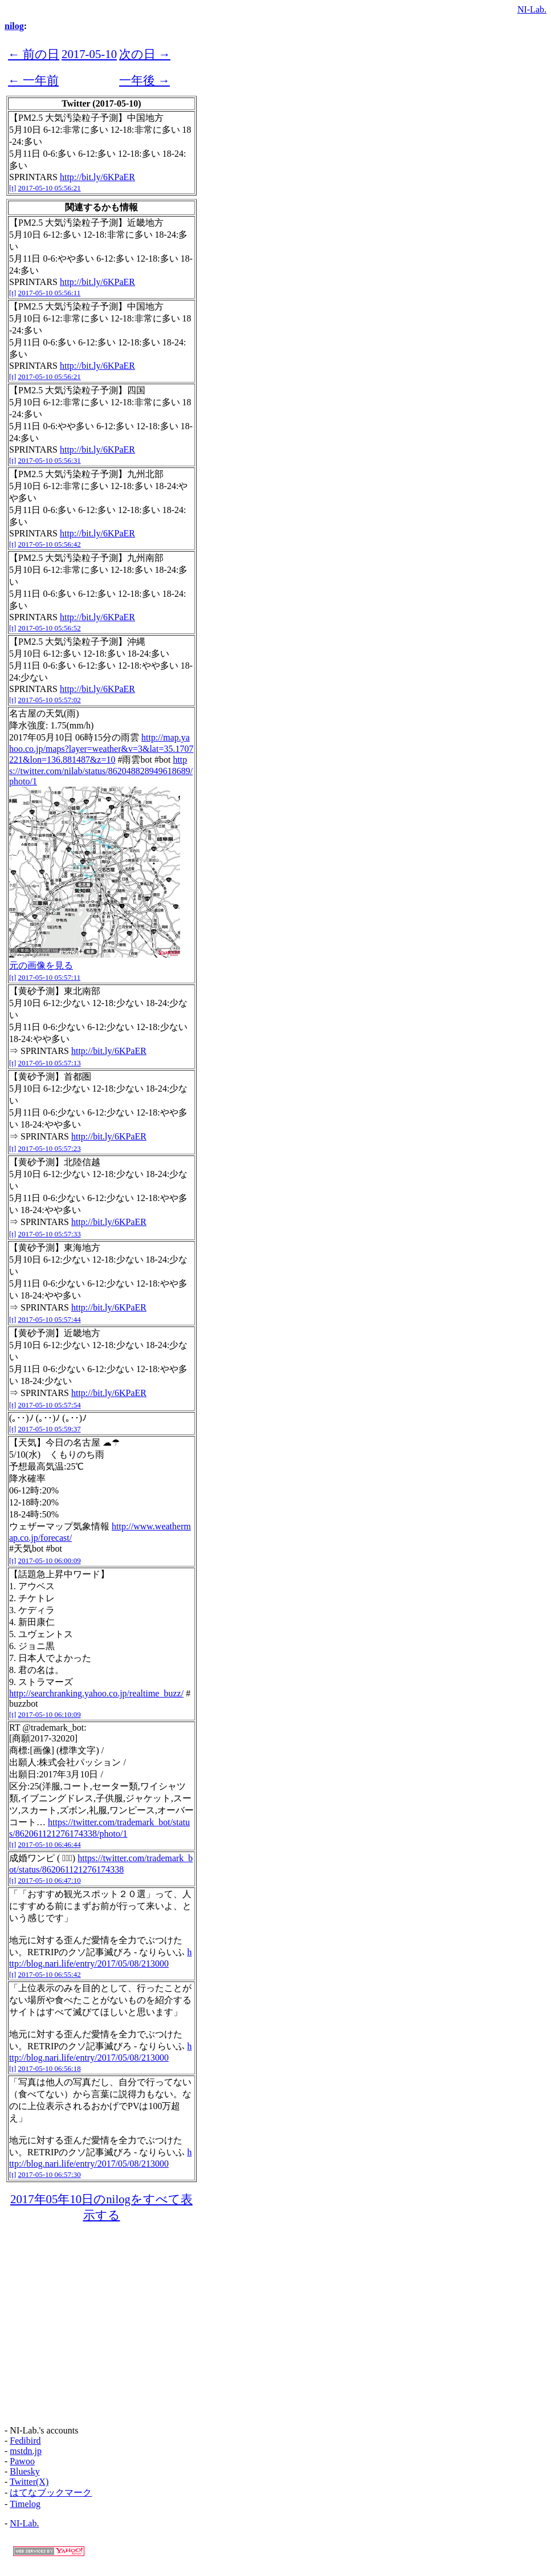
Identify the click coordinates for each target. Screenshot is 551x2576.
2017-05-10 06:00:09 (49, 1560)
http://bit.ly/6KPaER (97, 177)
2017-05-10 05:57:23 (49, 1148)
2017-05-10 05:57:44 (49, 1319)
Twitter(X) (29, 2482)
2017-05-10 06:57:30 (49, 2174)
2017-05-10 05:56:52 (49, 628)
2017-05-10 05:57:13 (49, 1063)
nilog (14, 26)
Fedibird (25, 2440)
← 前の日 (33, 53)
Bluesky (24, 2471)
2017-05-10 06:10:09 (49, 1714)
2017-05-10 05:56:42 (49, 544)
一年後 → (144, 80)
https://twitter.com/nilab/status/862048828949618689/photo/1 (101, 770)
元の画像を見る (41, 965)
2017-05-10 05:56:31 (49, 460)
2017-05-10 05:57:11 (49, 977)
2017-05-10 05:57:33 (49, 1234)
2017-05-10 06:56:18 (49, 2068)
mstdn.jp (26, 2451)
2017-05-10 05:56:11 (49, 292)
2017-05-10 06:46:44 (49, 1844)
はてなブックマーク (51, 2492)
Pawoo (22, 2461)
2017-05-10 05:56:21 (49, 188)
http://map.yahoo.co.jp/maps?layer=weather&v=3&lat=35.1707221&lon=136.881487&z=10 (101, 748)
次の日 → (144, 53)
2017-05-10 (89, 53)
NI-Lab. (531, 9)
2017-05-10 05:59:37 (49, 1429)
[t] (12, 188)
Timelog (25, 2504)
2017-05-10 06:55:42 (49, 1974)
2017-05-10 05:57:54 (49, 1405)
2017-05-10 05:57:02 (49, 699)
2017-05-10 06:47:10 (49, 1880)
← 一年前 (33, 80)
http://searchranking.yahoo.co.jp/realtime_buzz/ (96, 1693)
